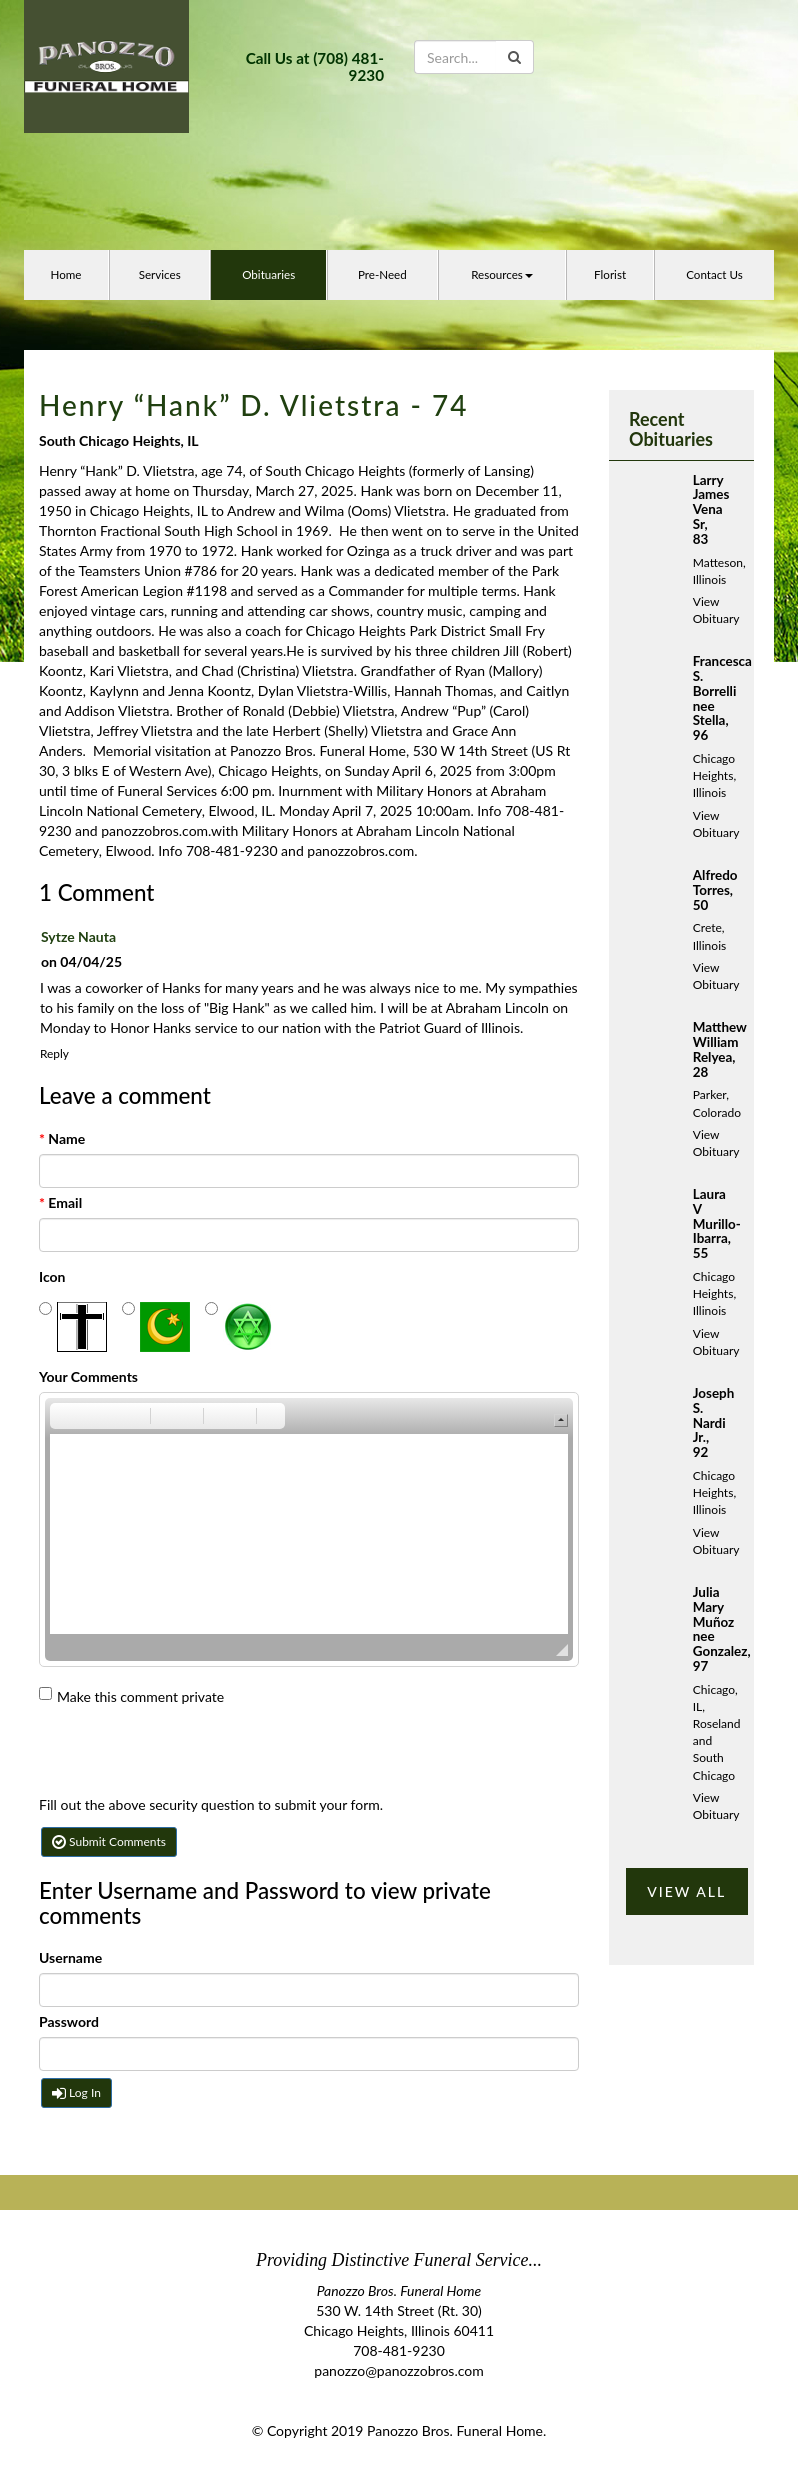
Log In (76, 2092)
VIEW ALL (686, 1891)
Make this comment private (131, 1696)
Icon (52, 1276)
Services (160, 274)
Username (70, 1957)
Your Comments (88, 1376)
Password (69, 2021)
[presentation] (191, 1756)
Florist (610, 274)
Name (62, 1138)
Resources (502, 274)
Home (65, 274)
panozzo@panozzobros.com (398, 2370)
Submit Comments (109, 1841)
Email (60, 1202)
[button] (64, 1416)
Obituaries (268, 274)
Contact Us (714, 274)
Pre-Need (382, 274)
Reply (54, 1053)
